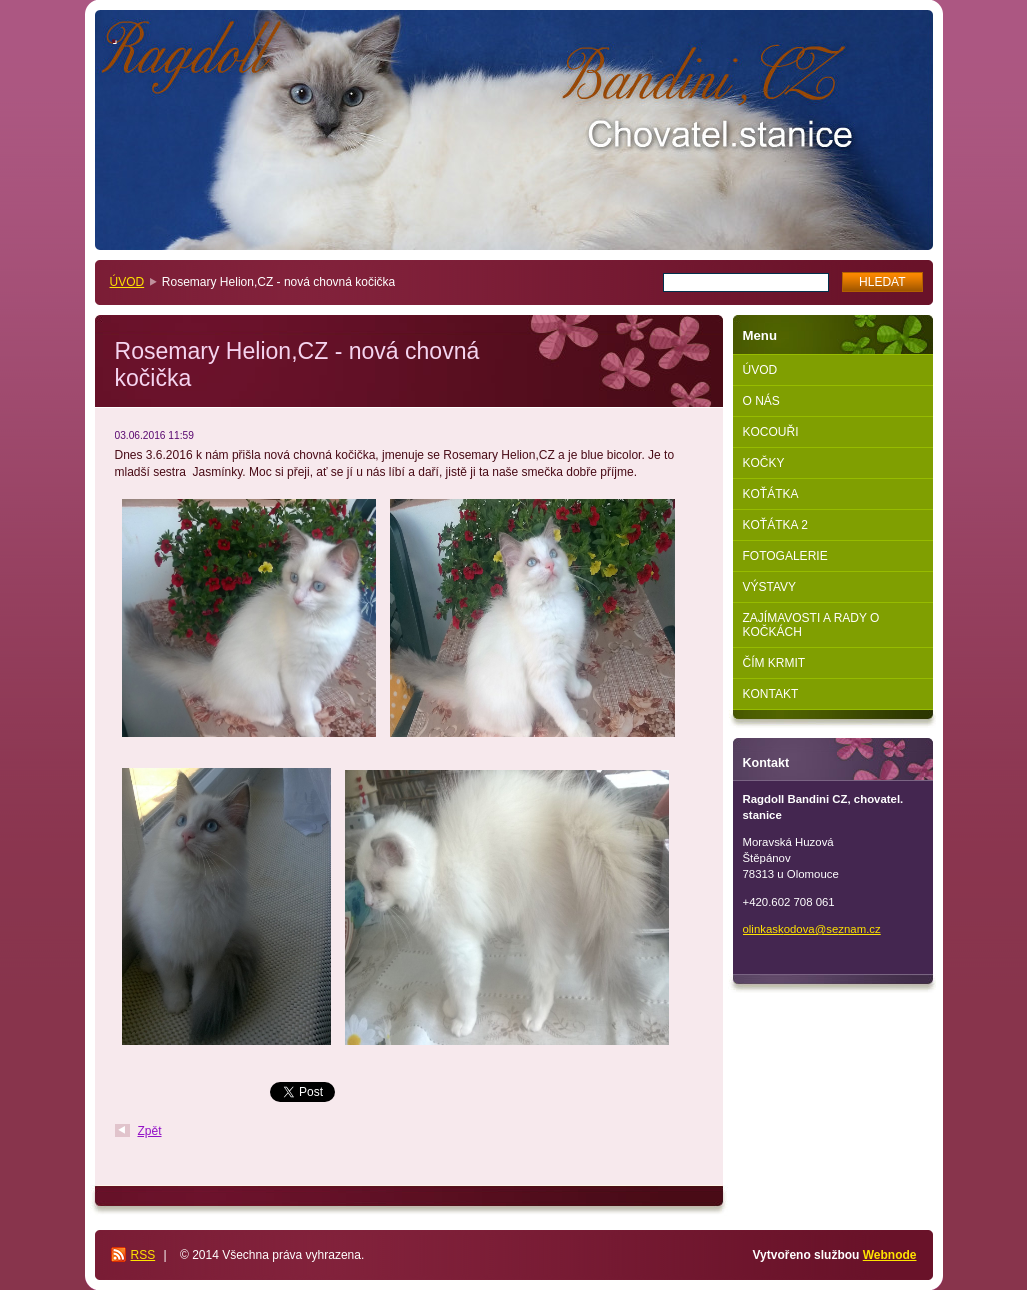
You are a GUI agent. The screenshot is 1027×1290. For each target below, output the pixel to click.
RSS (143, 1255)
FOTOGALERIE (785, 556)
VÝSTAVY (770, 587)
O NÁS (761, 401)
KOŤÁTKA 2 (775, 525)
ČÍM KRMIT (774, 663)
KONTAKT (771, 694)
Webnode (890, 1255)
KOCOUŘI (771, 432)
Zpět (150, 1131)
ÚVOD (127, 282)
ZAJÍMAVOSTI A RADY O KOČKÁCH (811, 625)
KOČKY (764, 463)
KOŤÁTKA (771, 494)
